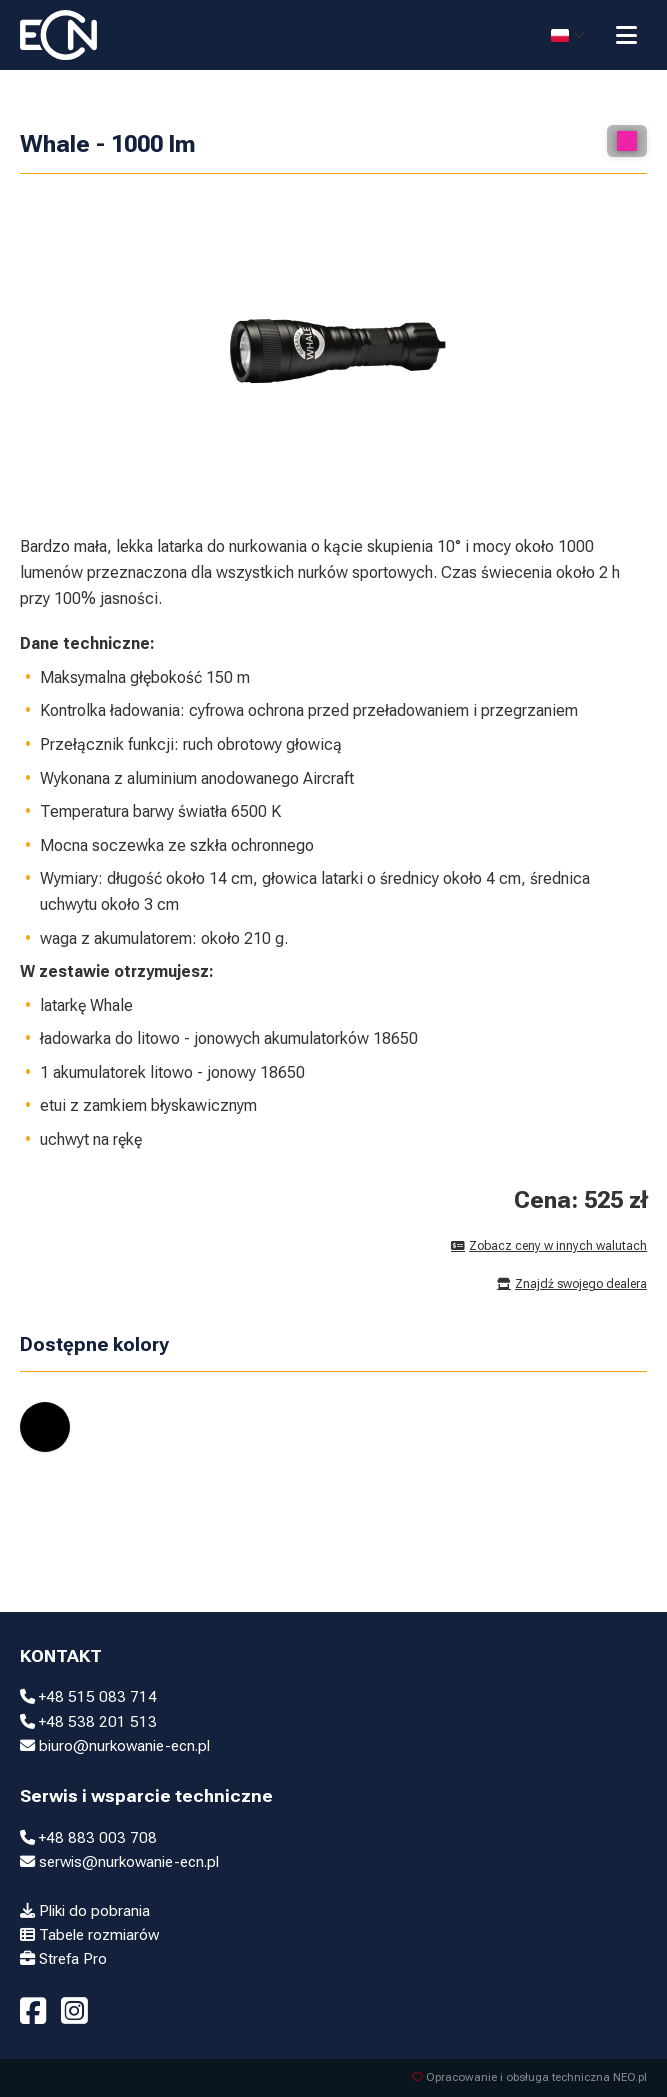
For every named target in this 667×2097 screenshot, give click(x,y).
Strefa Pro (63, 1959)
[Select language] (568, 35)
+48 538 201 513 (88, 1722)
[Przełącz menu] (626, 35)
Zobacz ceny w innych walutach (549, 1246)
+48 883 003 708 (88, 1838)
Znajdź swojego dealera (572, 1284)
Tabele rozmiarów (89, 1935)
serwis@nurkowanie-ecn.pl (119, 1862)
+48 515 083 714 (88, 1697)
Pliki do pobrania (85, 1911)
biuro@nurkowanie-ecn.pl (115, 1746)
